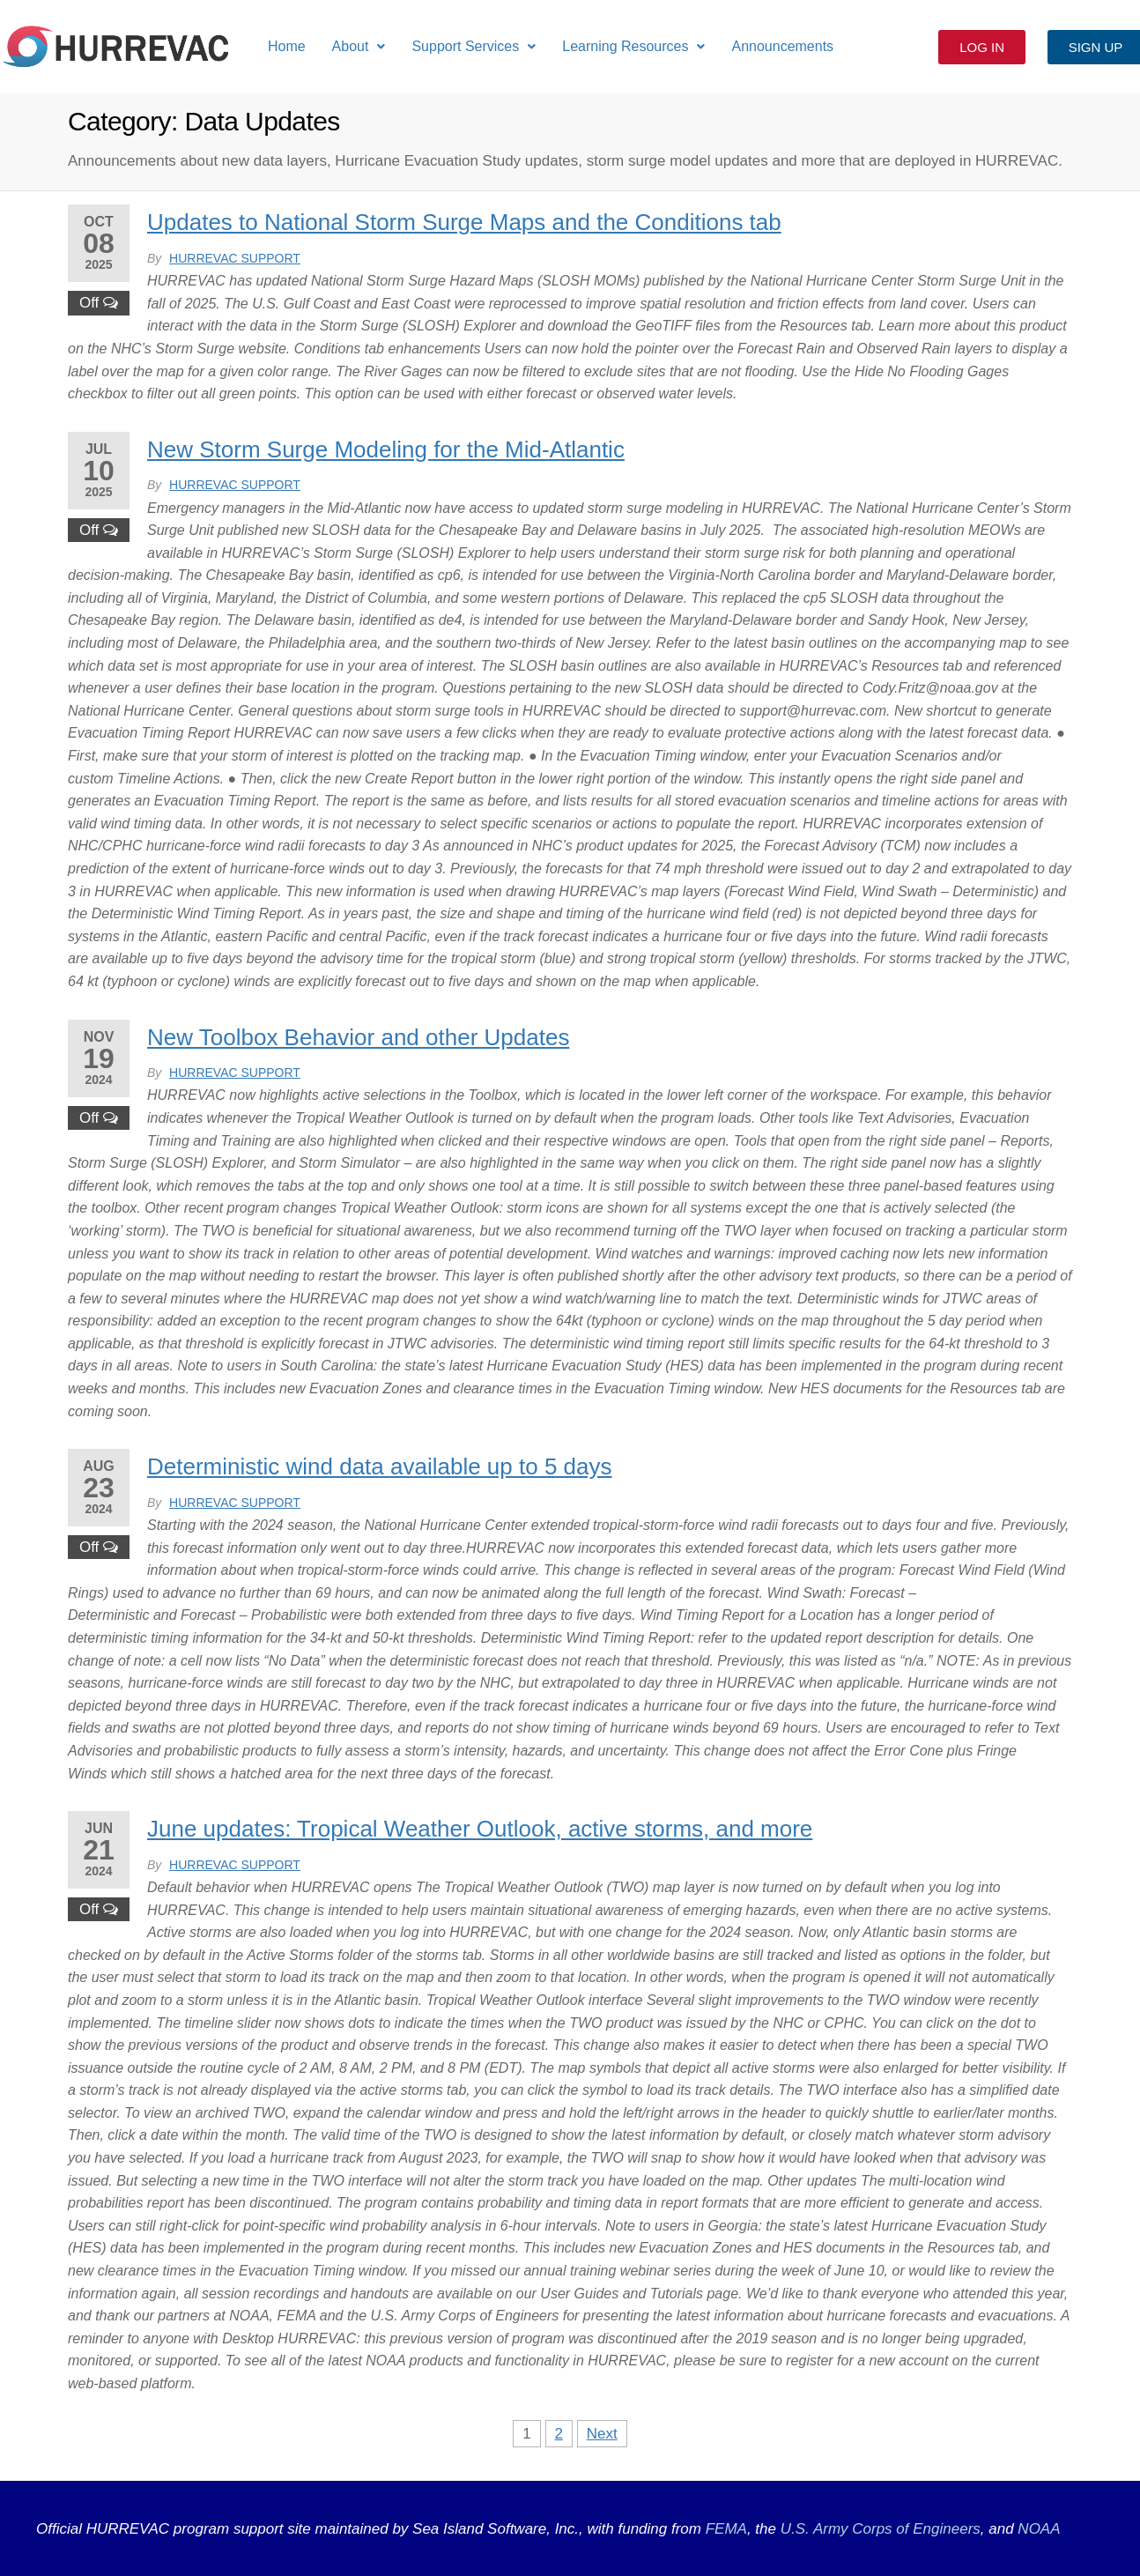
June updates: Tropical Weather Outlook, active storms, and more (479, 1828)
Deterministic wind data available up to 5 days (379, 1466)
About (359, 46)
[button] (359, 46)
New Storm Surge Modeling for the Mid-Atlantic (386, 449)
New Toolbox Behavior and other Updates (358, 1037)
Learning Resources (633, 46)
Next (602, 2433)
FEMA (726, 2528)
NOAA (1039, 2528)
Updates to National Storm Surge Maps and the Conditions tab (464, 222)
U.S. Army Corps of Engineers (878, 2528)
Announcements (782, 46)
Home (287, 46)
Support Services (473, 46)
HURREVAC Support (234, 258)
